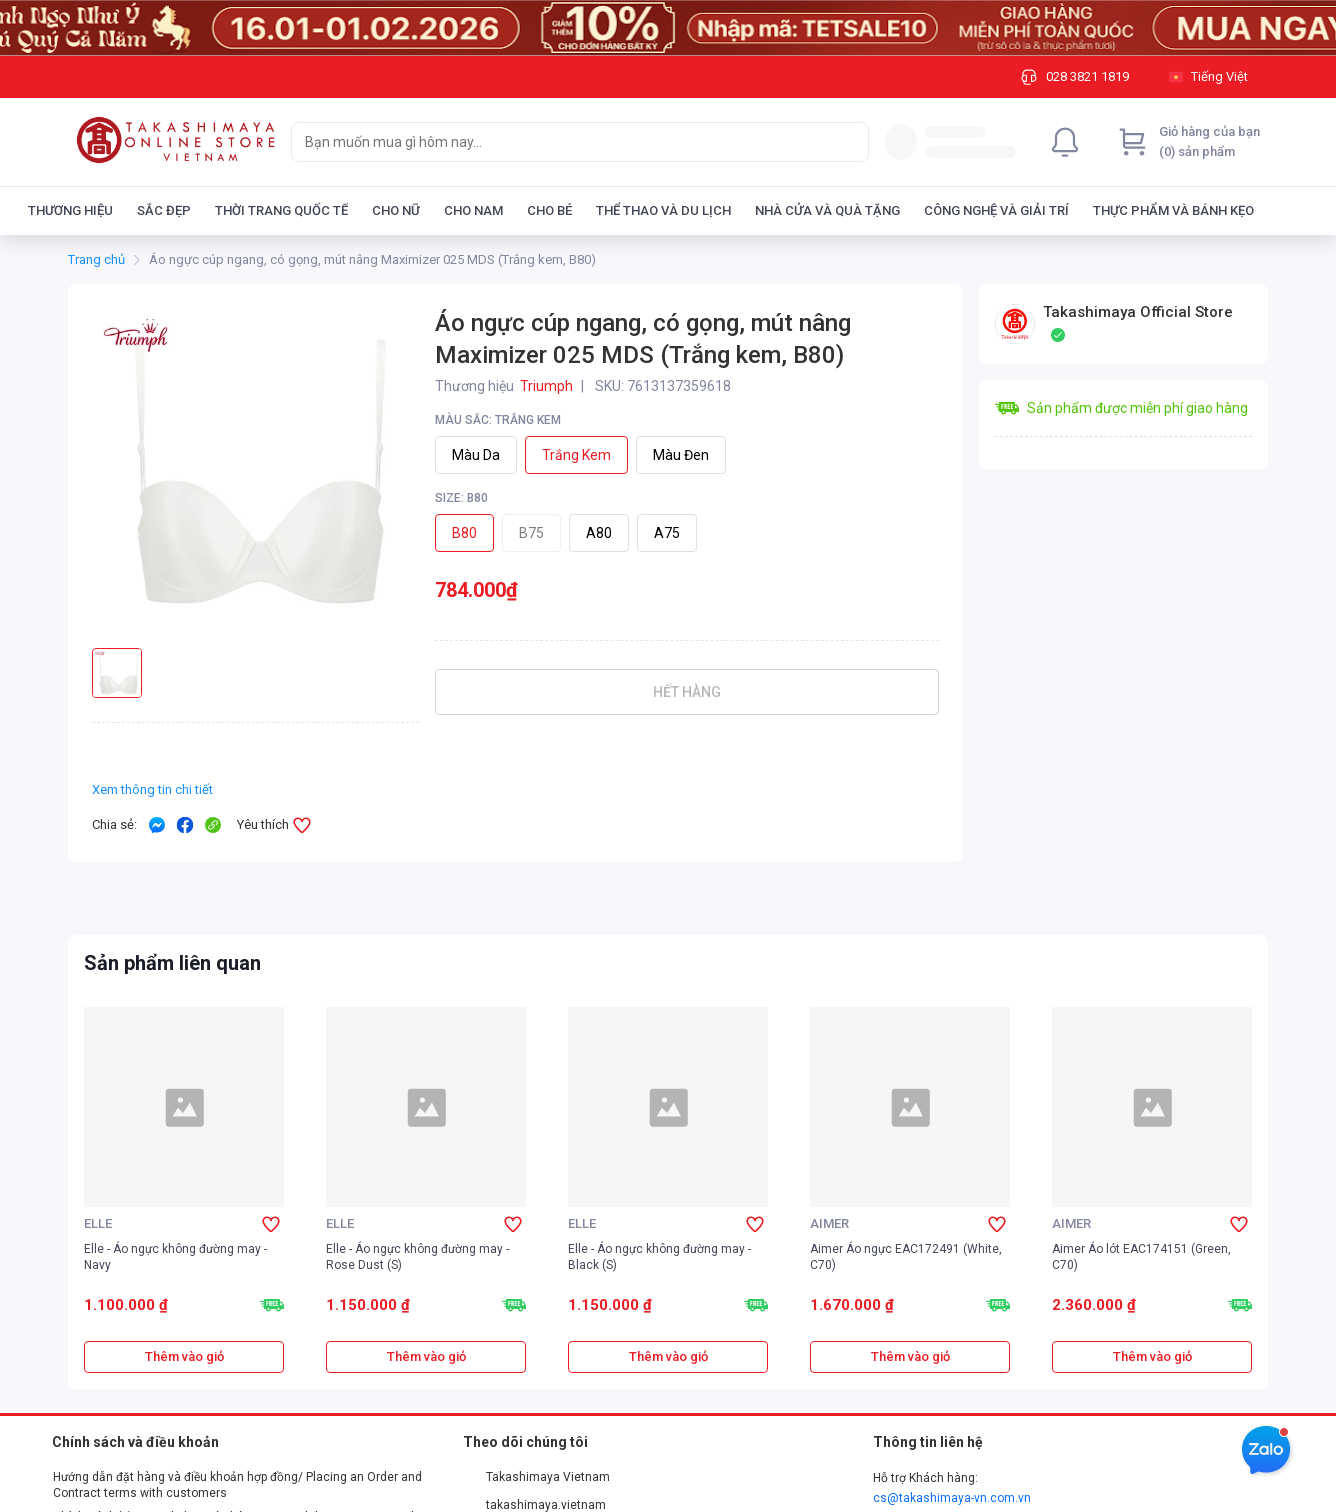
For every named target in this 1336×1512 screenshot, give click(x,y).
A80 (599, 533)
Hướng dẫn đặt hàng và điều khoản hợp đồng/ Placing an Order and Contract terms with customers (237, 1485)
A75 (667, 533)
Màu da (476, 455)
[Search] (849, 142)
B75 (531, 533)
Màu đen (681, 455)
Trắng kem (576, 455)
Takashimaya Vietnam (537, 1477)
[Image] (668, 28)
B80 (464, 533)
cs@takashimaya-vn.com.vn (952, 1498)
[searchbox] (562, 142)
